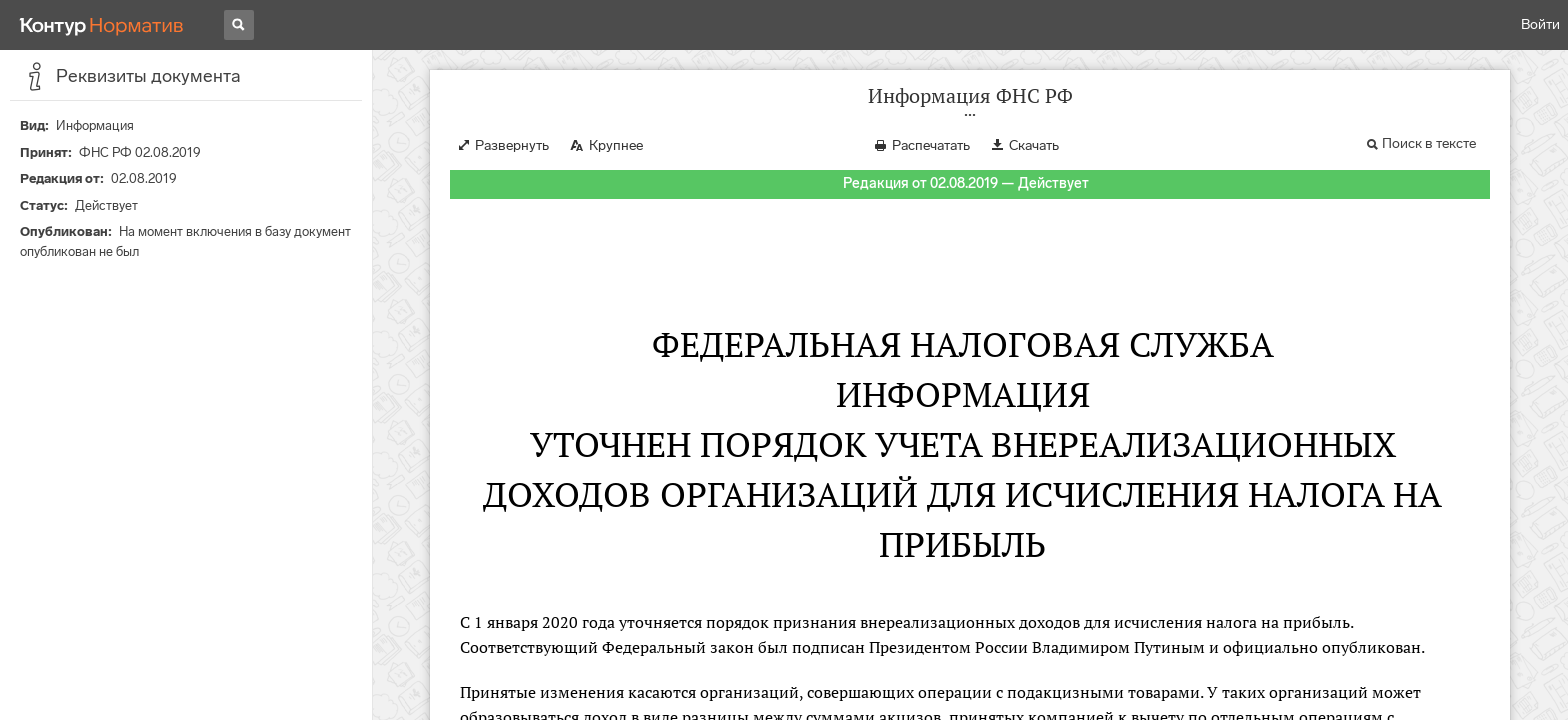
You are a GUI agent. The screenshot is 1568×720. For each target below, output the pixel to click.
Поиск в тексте (1429, 143)
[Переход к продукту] (102, 25)
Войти (1540, 24)
